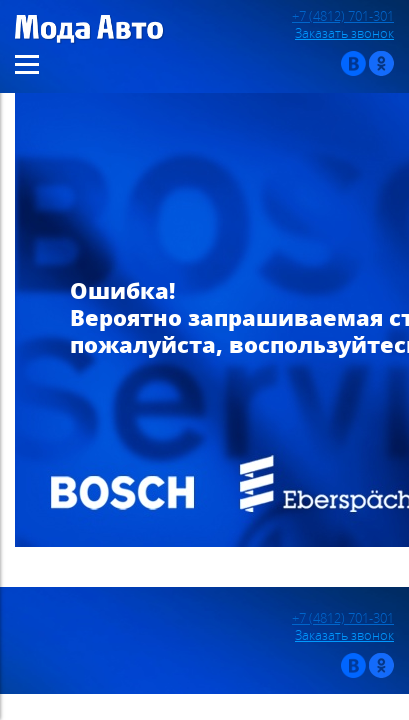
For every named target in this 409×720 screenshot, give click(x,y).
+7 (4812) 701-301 (343, 16)
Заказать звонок (344, 33)
